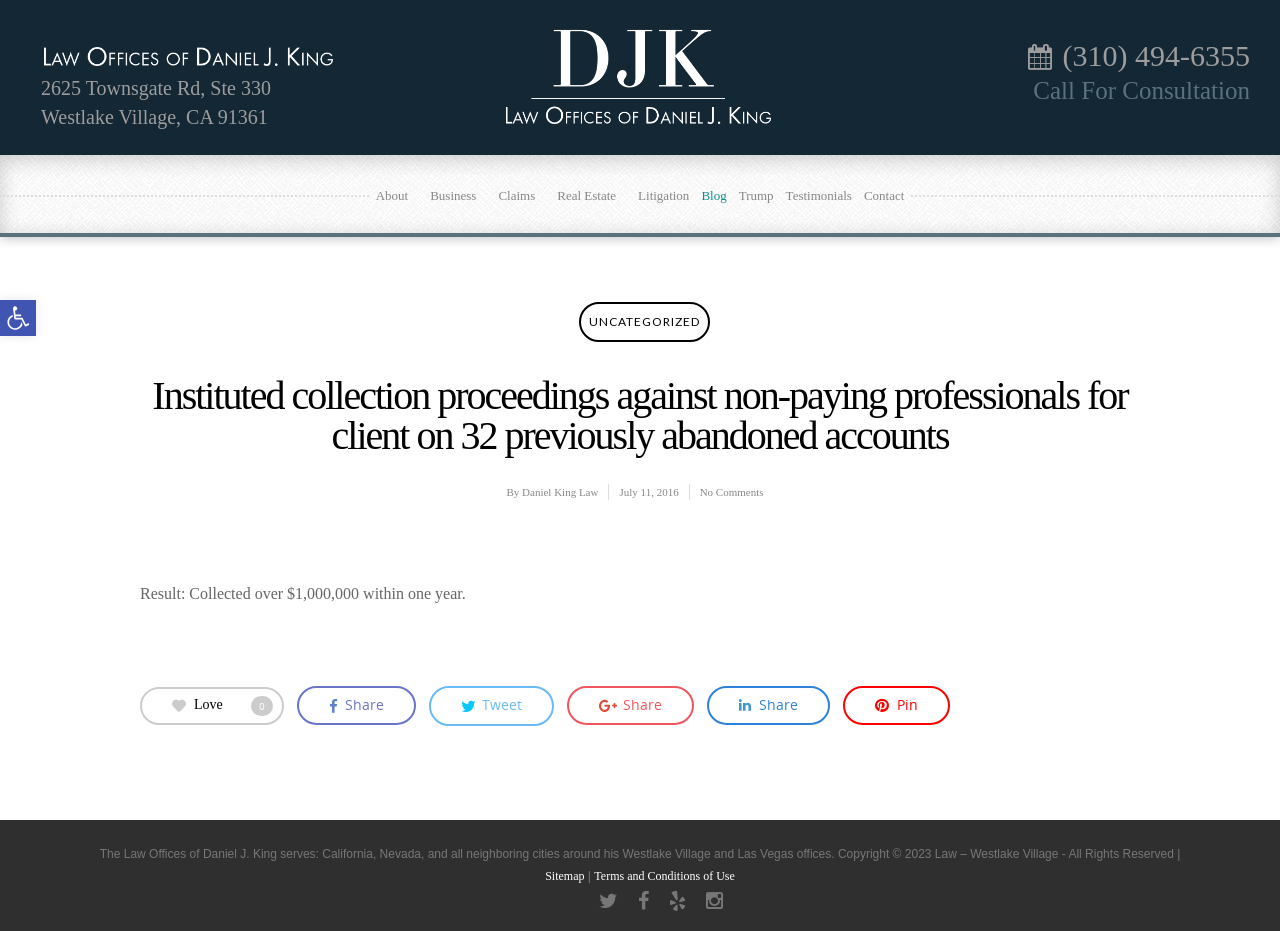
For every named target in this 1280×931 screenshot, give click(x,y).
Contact (884, 195)
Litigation (663, 195)
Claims (524, 194)
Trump (756, 195)
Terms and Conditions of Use (664, 876)
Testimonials (819, 195)
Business (460, 194)
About (400, 194)
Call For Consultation (1141, 90)
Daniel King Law (560, 492)
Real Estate (594, 194)
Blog (713, 195)
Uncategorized (644, 321)
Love (222, 706)
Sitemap (564, 876)
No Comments (732, 492)
